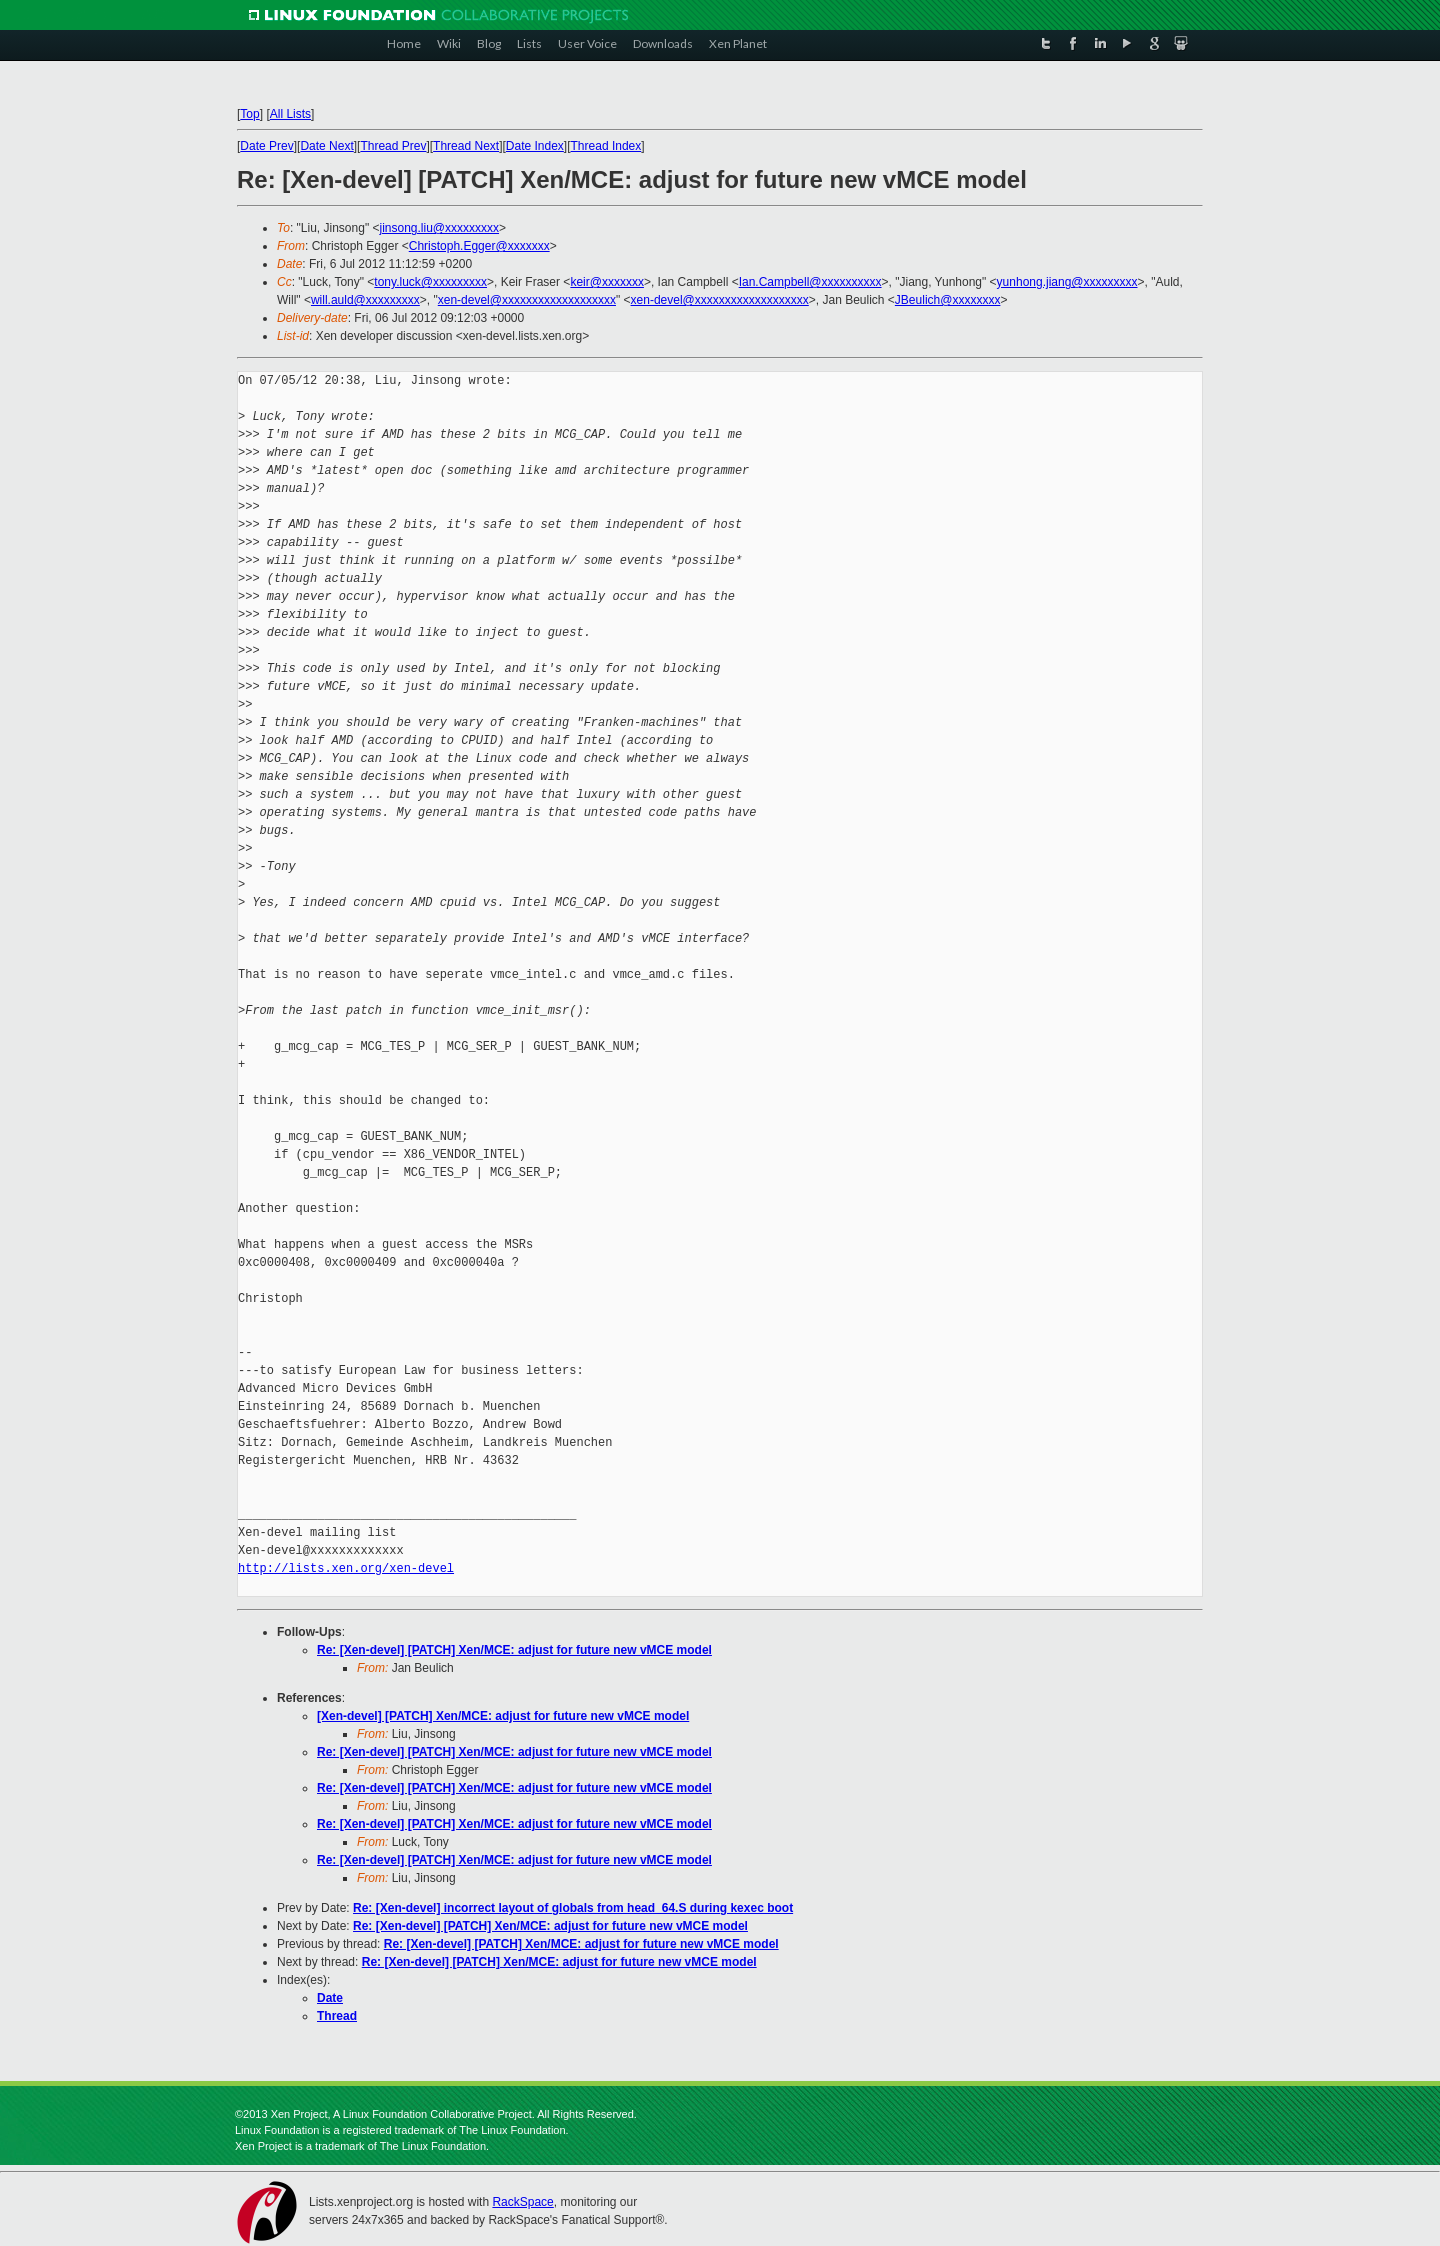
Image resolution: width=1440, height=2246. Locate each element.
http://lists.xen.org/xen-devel (346, 1568)
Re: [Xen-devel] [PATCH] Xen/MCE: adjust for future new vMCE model (514, 1650)
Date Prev (266, 146)
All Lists (290, 114)
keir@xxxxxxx (607, 282)
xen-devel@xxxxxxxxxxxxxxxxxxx (527, 300)
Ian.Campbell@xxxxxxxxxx (810, 282)
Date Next (326, 146)
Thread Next (466, 146)
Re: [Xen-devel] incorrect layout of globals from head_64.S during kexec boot (573, 1908)
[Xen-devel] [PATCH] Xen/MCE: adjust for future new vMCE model (503, 1716)
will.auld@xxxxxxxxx (365, 300)
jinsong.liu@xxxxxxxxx (439, 228)
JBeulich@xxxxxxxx (948, 300)
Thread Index (606, 146)
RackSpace (522, 2202)
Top (249, 114)
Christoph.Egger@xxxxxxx (479, 246)
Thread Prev (393, 146)
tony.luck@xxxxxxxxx (430, 282)
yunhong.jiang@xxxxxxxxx (1067, 282)
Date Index (535, 146)
